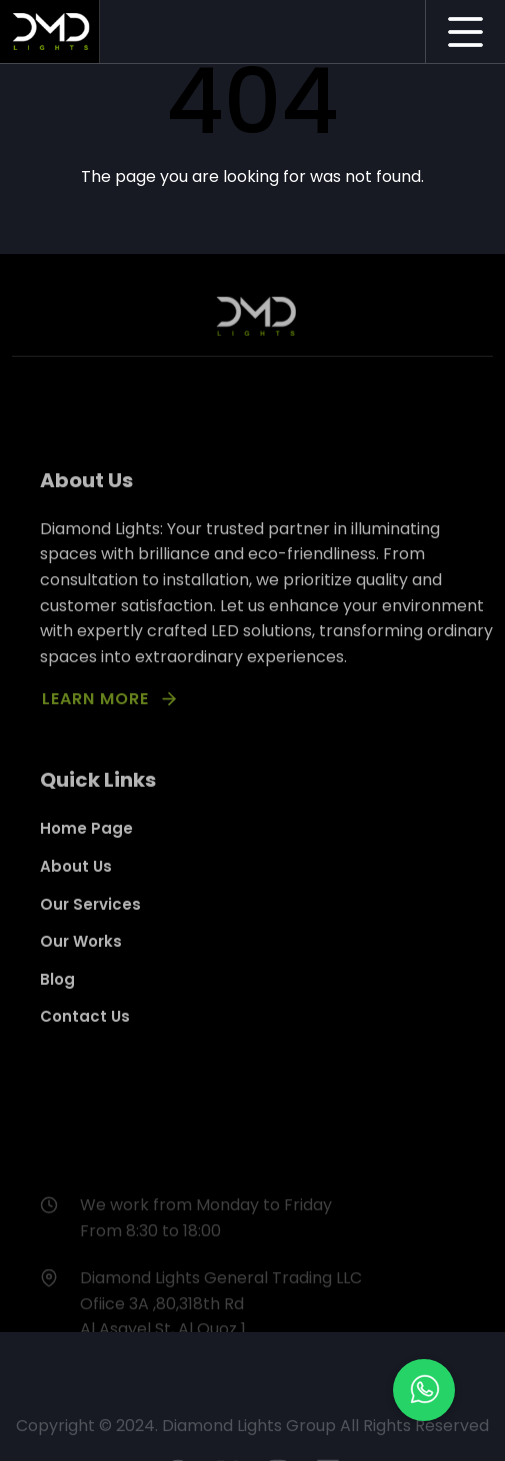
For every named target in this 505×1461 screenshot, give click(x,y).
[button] (424, 1390)
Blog (57, 992)
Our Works (81, 955)
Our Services (90, 917)
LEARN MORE (95, 712)
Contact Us (85, 1030)
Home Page (86, 842)
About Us (76, 880)
